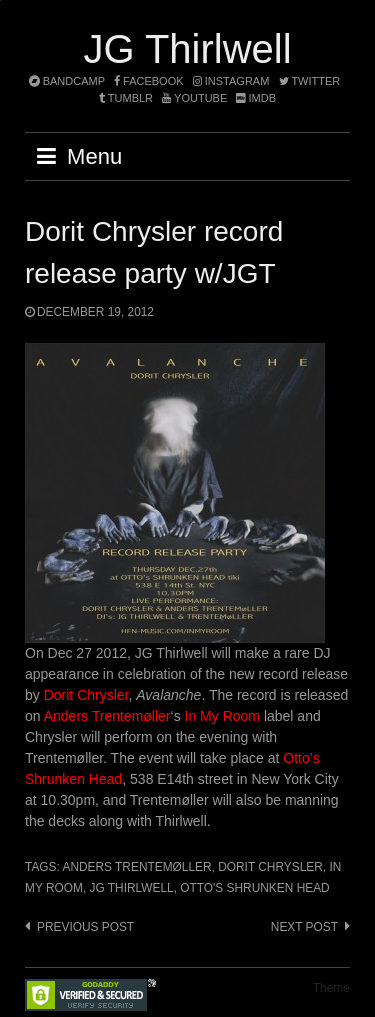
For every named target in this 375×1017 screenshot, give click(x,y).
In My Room (222, 716)
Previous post (85, 927)
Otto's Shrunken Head (254, 888)
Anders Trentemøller (107, 716)
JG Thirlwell (187, 49)
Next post (304, 927)
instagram (231, 81)
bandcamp (67, 81)
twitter (310, 81)
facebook (149, 81)
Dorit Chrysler (86, 695)
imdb (256, 98)
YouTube (194, 98)
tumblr (127, 98)
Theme (331, 988)
